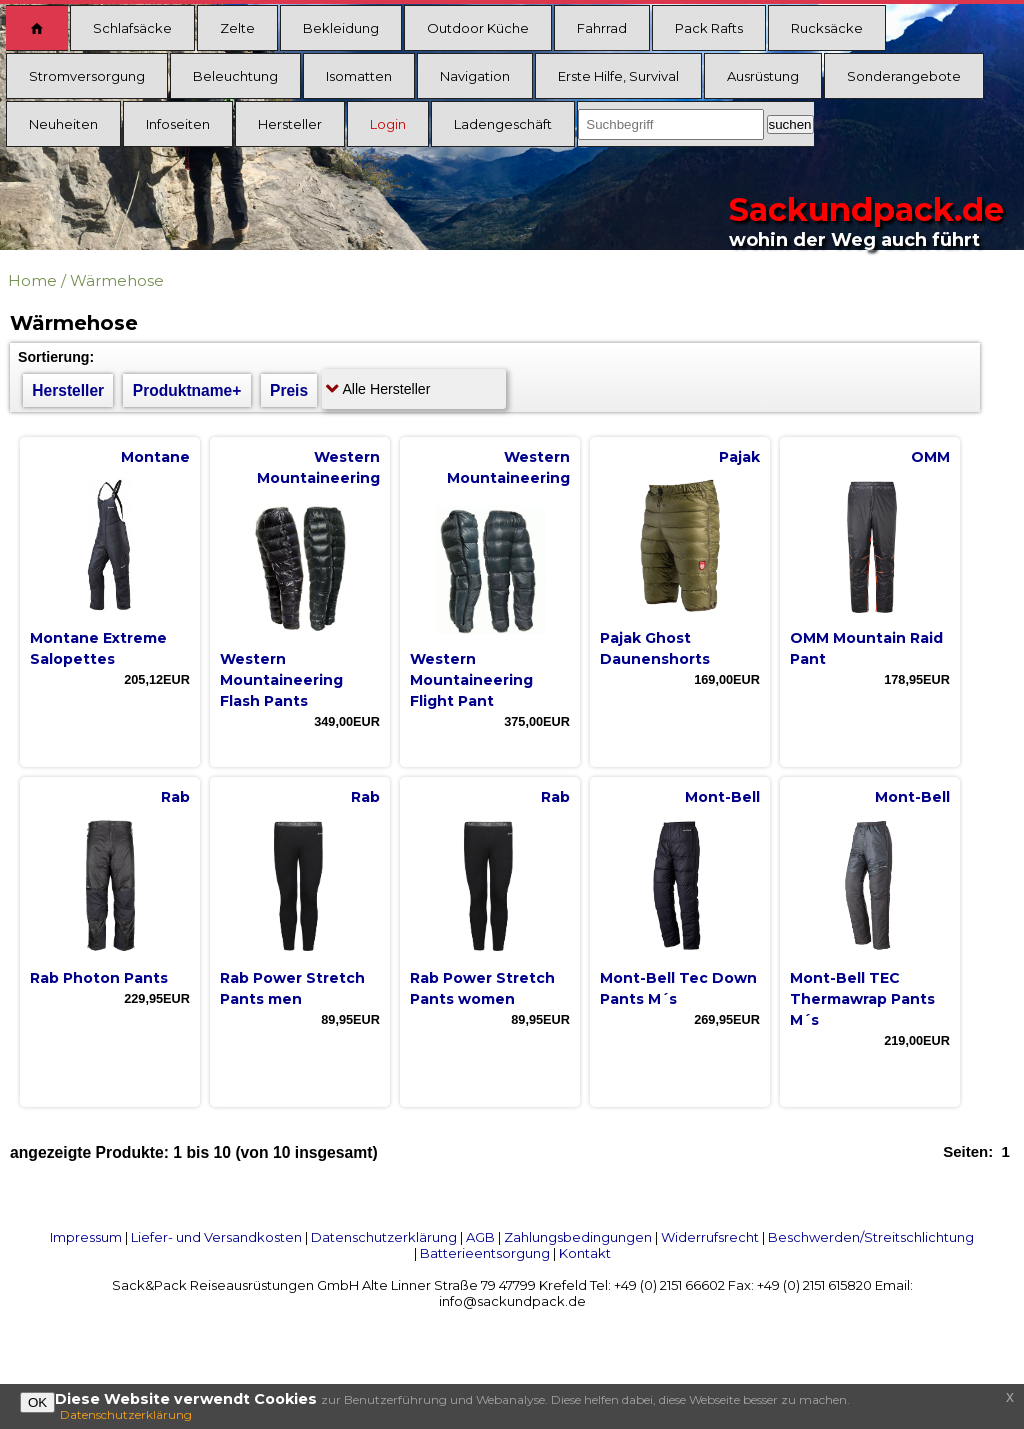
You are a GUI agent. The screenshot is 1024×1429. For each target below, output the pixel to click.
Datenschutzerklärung (384, 1237)
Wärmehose (117, 280)
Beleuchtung (235, 76)
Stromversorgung (87, 76)
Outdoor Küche (478, 28)
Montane (155, 457)
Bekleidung (341, 28)
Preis (289, 390)
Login (388, 124)
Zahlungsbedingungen (578, 1237)
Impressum (86, 1237)
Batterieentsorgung (485, 1253)
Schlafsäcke (132, 28)
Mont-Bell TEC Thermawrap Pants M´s (862, 999)
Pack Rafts (709, 28)
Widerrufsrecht (710, 1237)
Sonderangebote (904, 76)
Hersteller (290, 124)
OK (37, 1402)
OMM (930, 457)
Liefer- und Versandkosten (216, 1237)
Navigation (475, 76)
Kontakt (585, 1253)
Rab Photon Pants (99, 978)
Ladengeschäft (503, 124)
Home (32, 280)
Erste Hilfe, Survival (618, 76)
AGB (480, 1237)
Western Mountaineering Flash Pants (281, 680)
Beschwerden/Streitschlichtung (871, 1237)
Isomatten (359, 76)
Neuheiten (63, 124)
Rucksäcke (827, 28)
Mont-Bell (722, 797)
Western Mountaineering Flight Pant (471, 680)
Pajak (739, 457)
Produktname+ (187, 390)
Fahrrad (602, 28)
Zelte (237, 28)
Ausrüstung (763, 76)
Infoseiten (178, 124)
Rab (175, 797)
